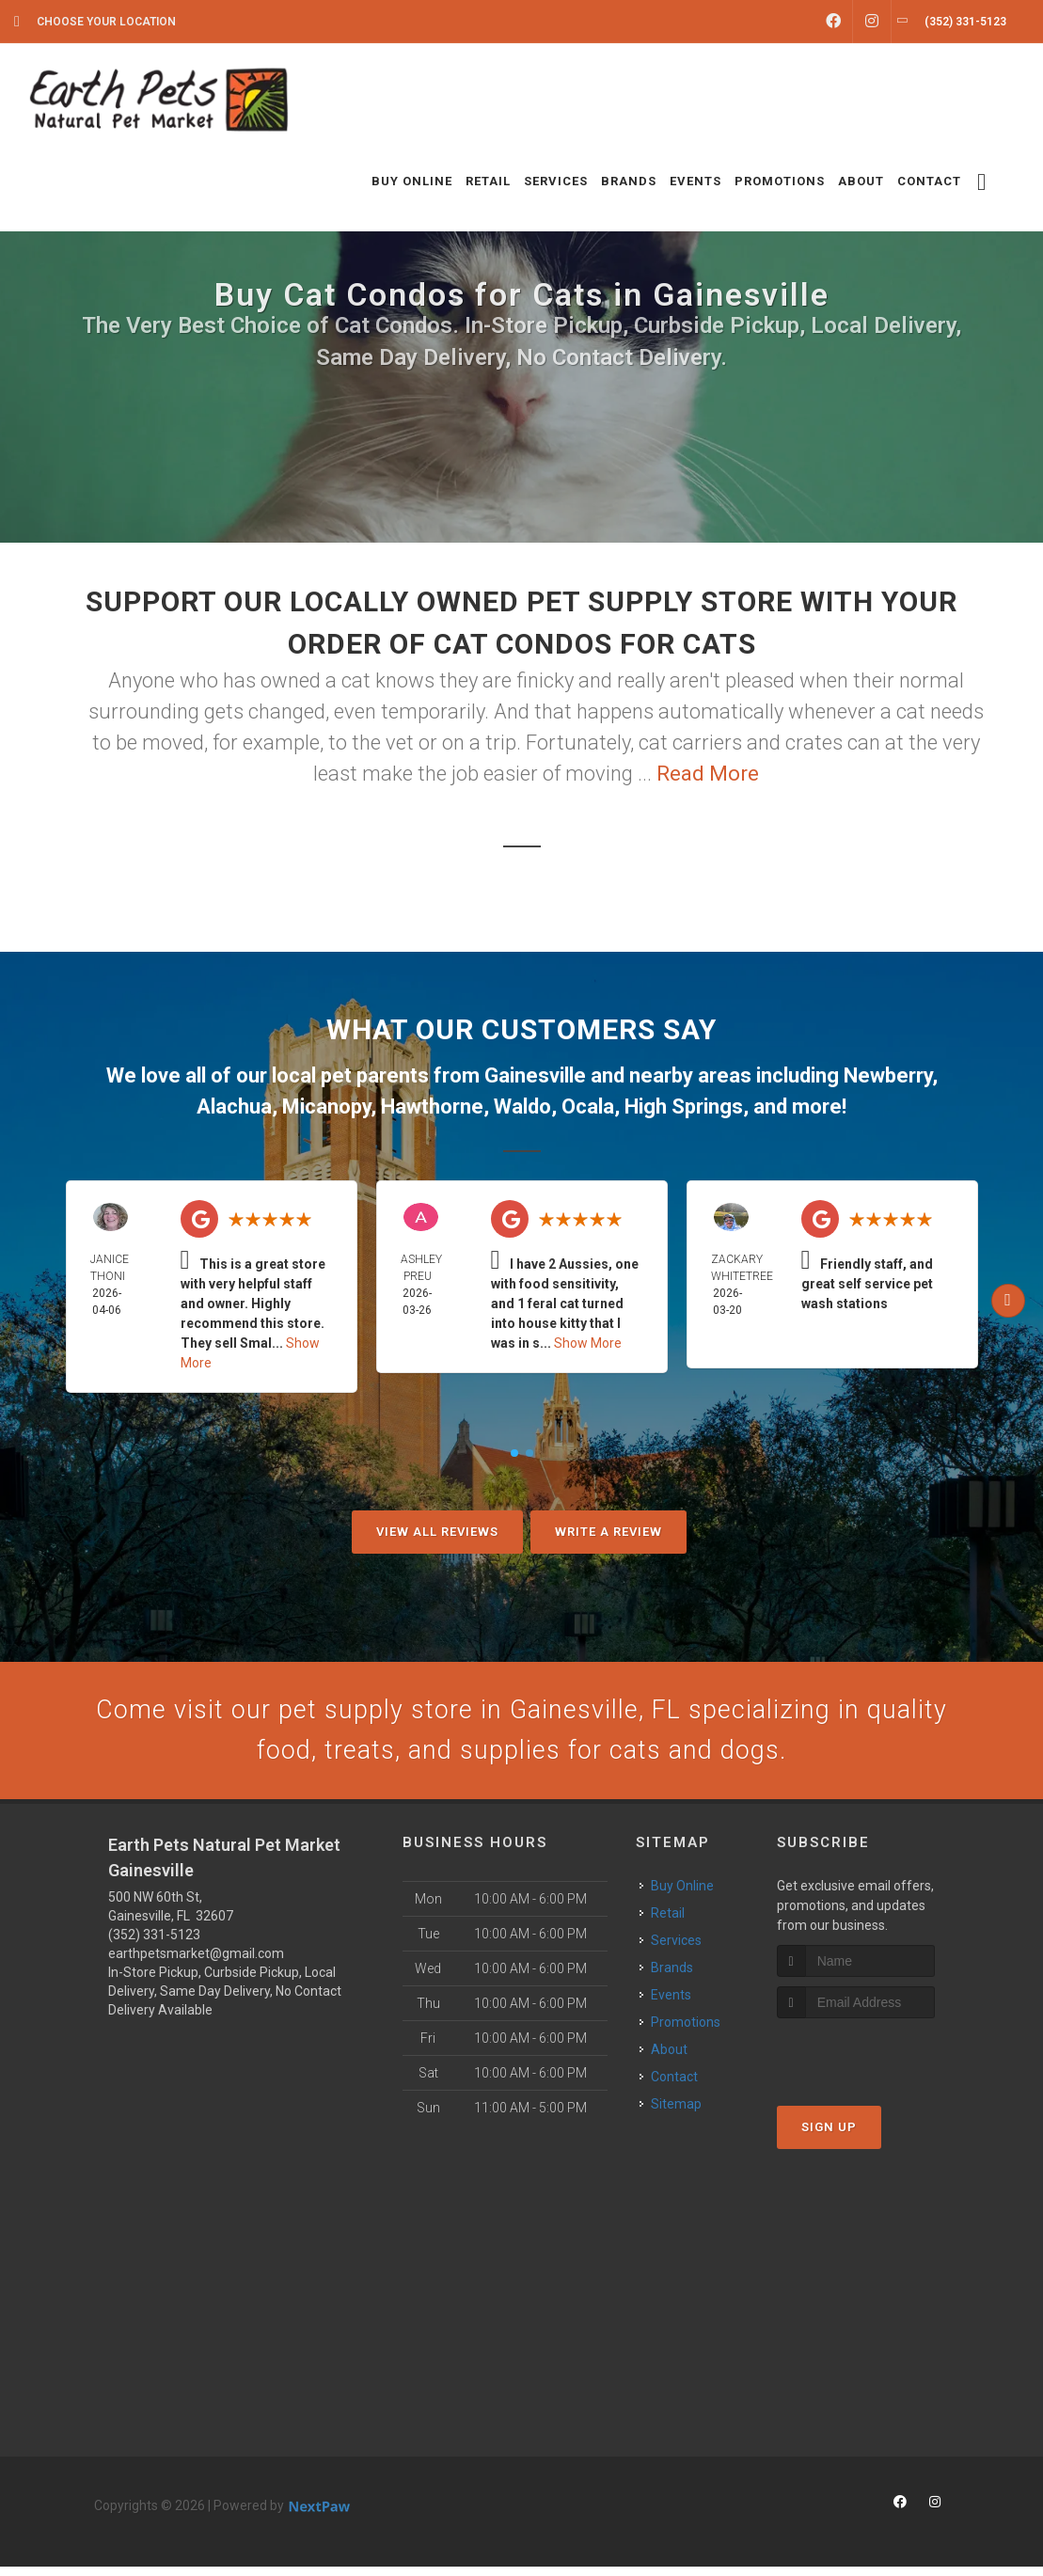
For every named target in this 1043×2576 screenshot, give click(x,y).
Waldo (522, 1106)
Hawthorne (432, 1106)
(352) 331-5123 (154, 1944)
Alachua (234, 1106)
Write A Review (608, 1532)
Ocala (587, 1106)
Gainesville (535, 1075)
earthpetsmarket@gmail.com (196, 1962)
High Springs (683, 1106)
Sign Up (829, 2137)
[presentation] (877, 2064)
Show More (588, 1343)
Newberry (888, 1075)
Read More (707, 773)
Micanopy (326, 1106)
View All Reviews (437, 1532)
